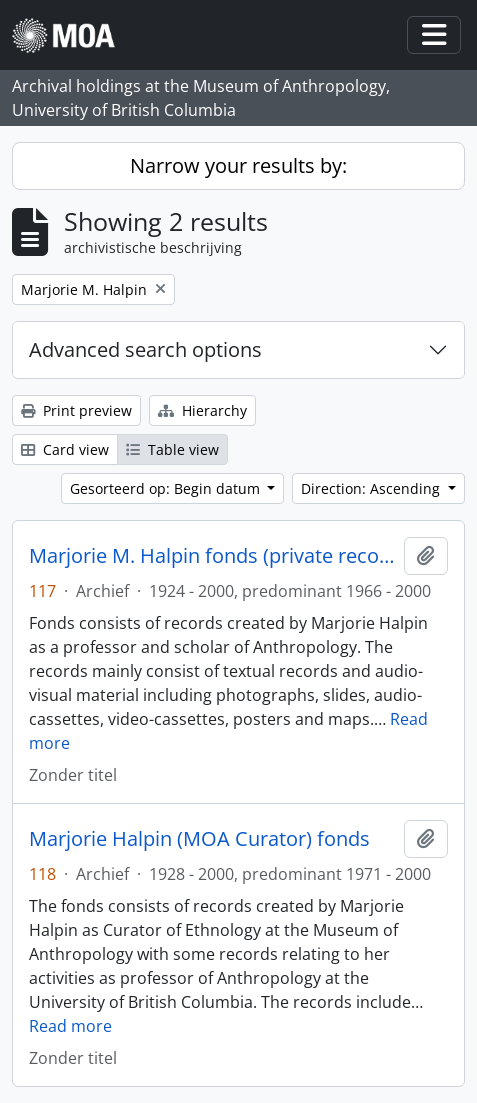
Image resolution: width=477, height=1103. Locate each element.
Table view (172, 449)
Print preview (76, 410)
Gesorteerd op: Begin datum (167, 488)
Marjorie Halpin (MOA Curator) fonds (199, 839)
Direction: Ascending (372, 488)
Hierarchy (202, 410)
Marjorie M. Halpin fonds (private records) (212, 556)
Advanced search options (145, 349)
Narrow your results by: (238, 165)
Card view (65, 449)
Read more (70, 1026)
